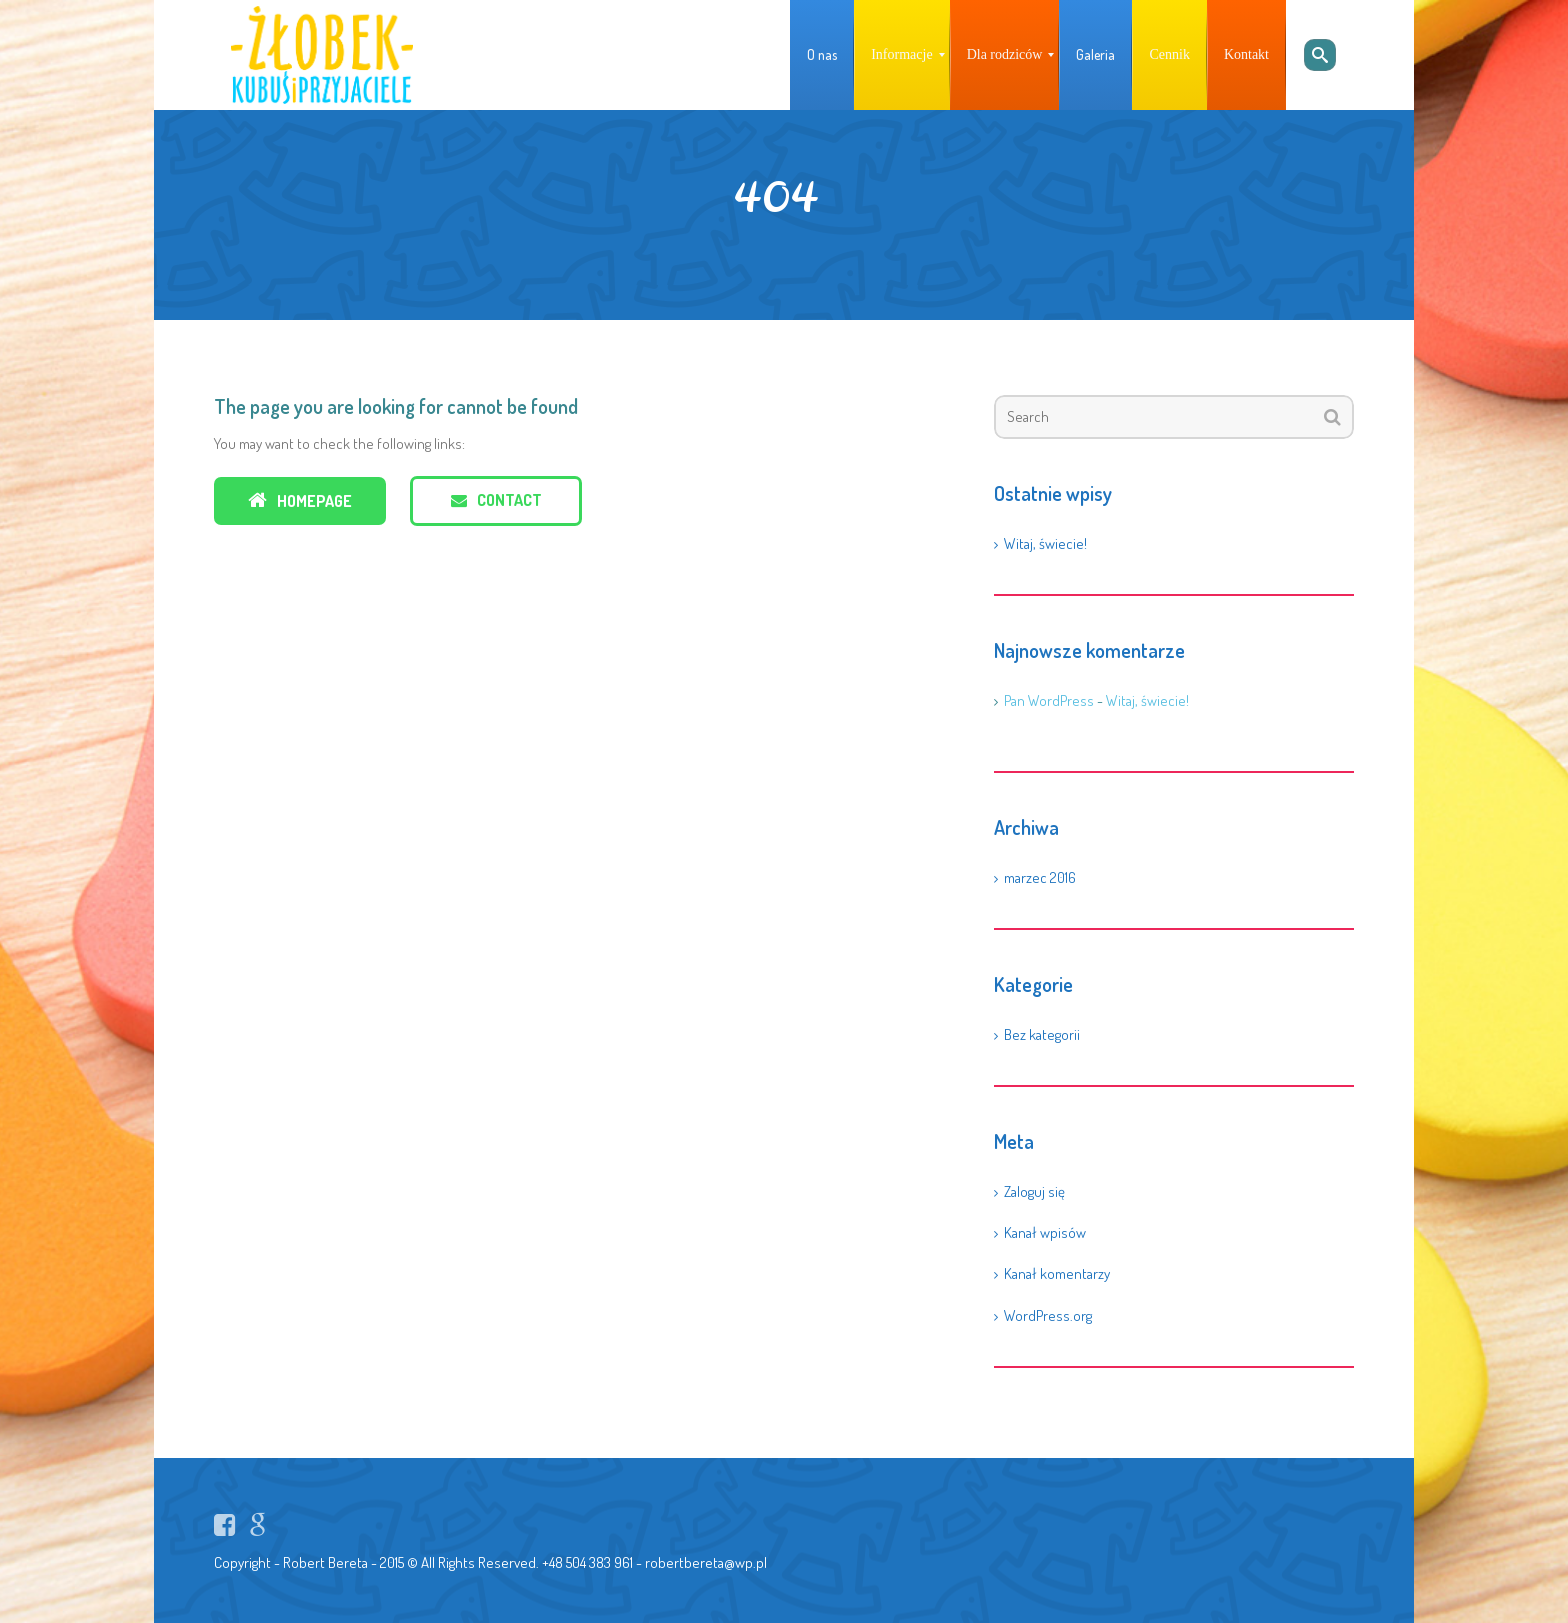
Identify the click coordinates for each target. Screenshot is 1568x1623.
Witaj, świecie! (1045, 543)
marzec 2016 (1040, 877)
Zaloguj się (1034, 1191)
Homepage (300, 500)
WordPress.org (1048, 1315)
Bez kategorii (1042, 1034)
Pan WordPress (1049, 700)
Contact (496, 500)
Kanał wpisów (1045, 1232)
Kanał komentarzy (1057, 1273)
